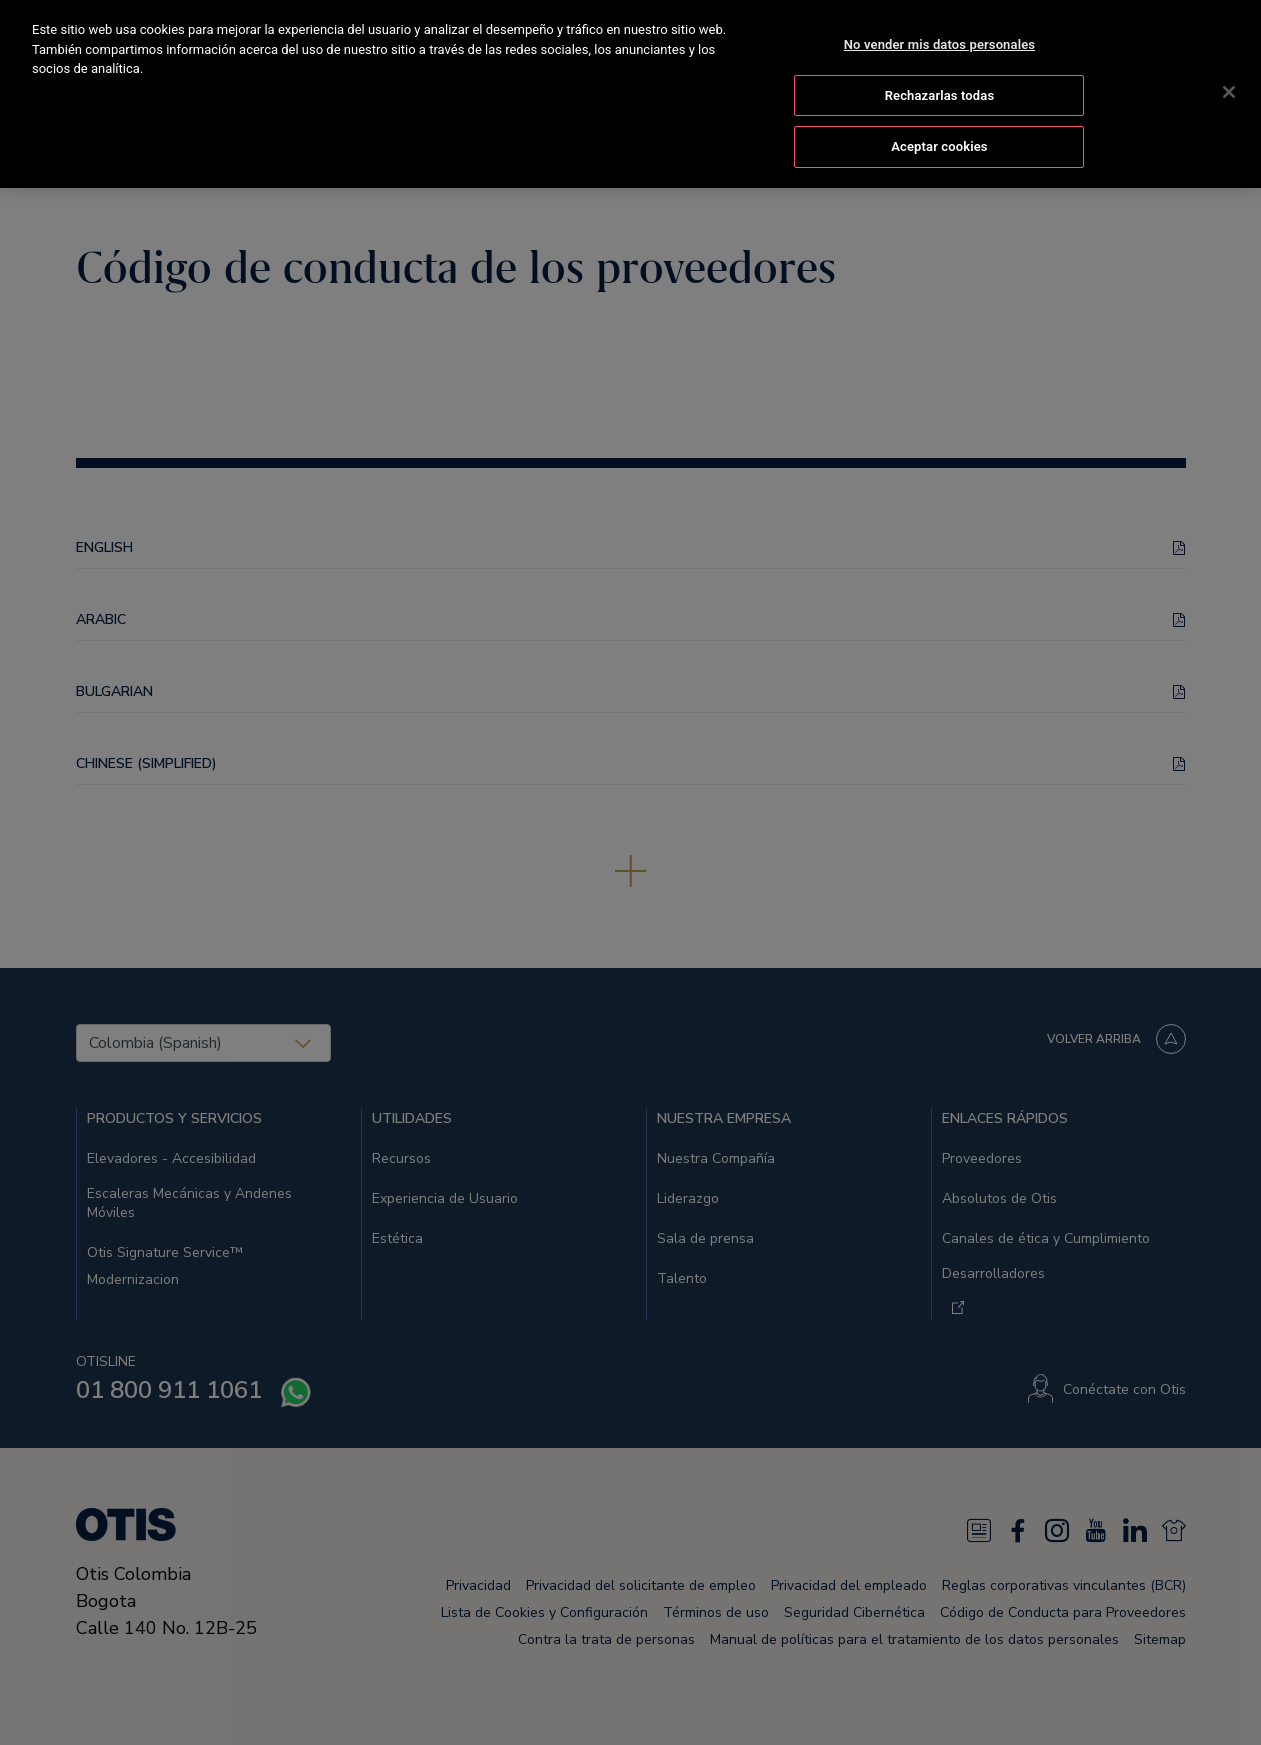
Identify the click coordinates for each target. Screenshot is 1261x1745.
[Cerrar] (1229, 88)
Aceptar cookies (939, 143)
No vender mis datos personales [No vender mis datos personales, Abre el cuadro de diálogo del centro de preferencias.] (939, 40)
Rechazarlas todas (940, 91)
